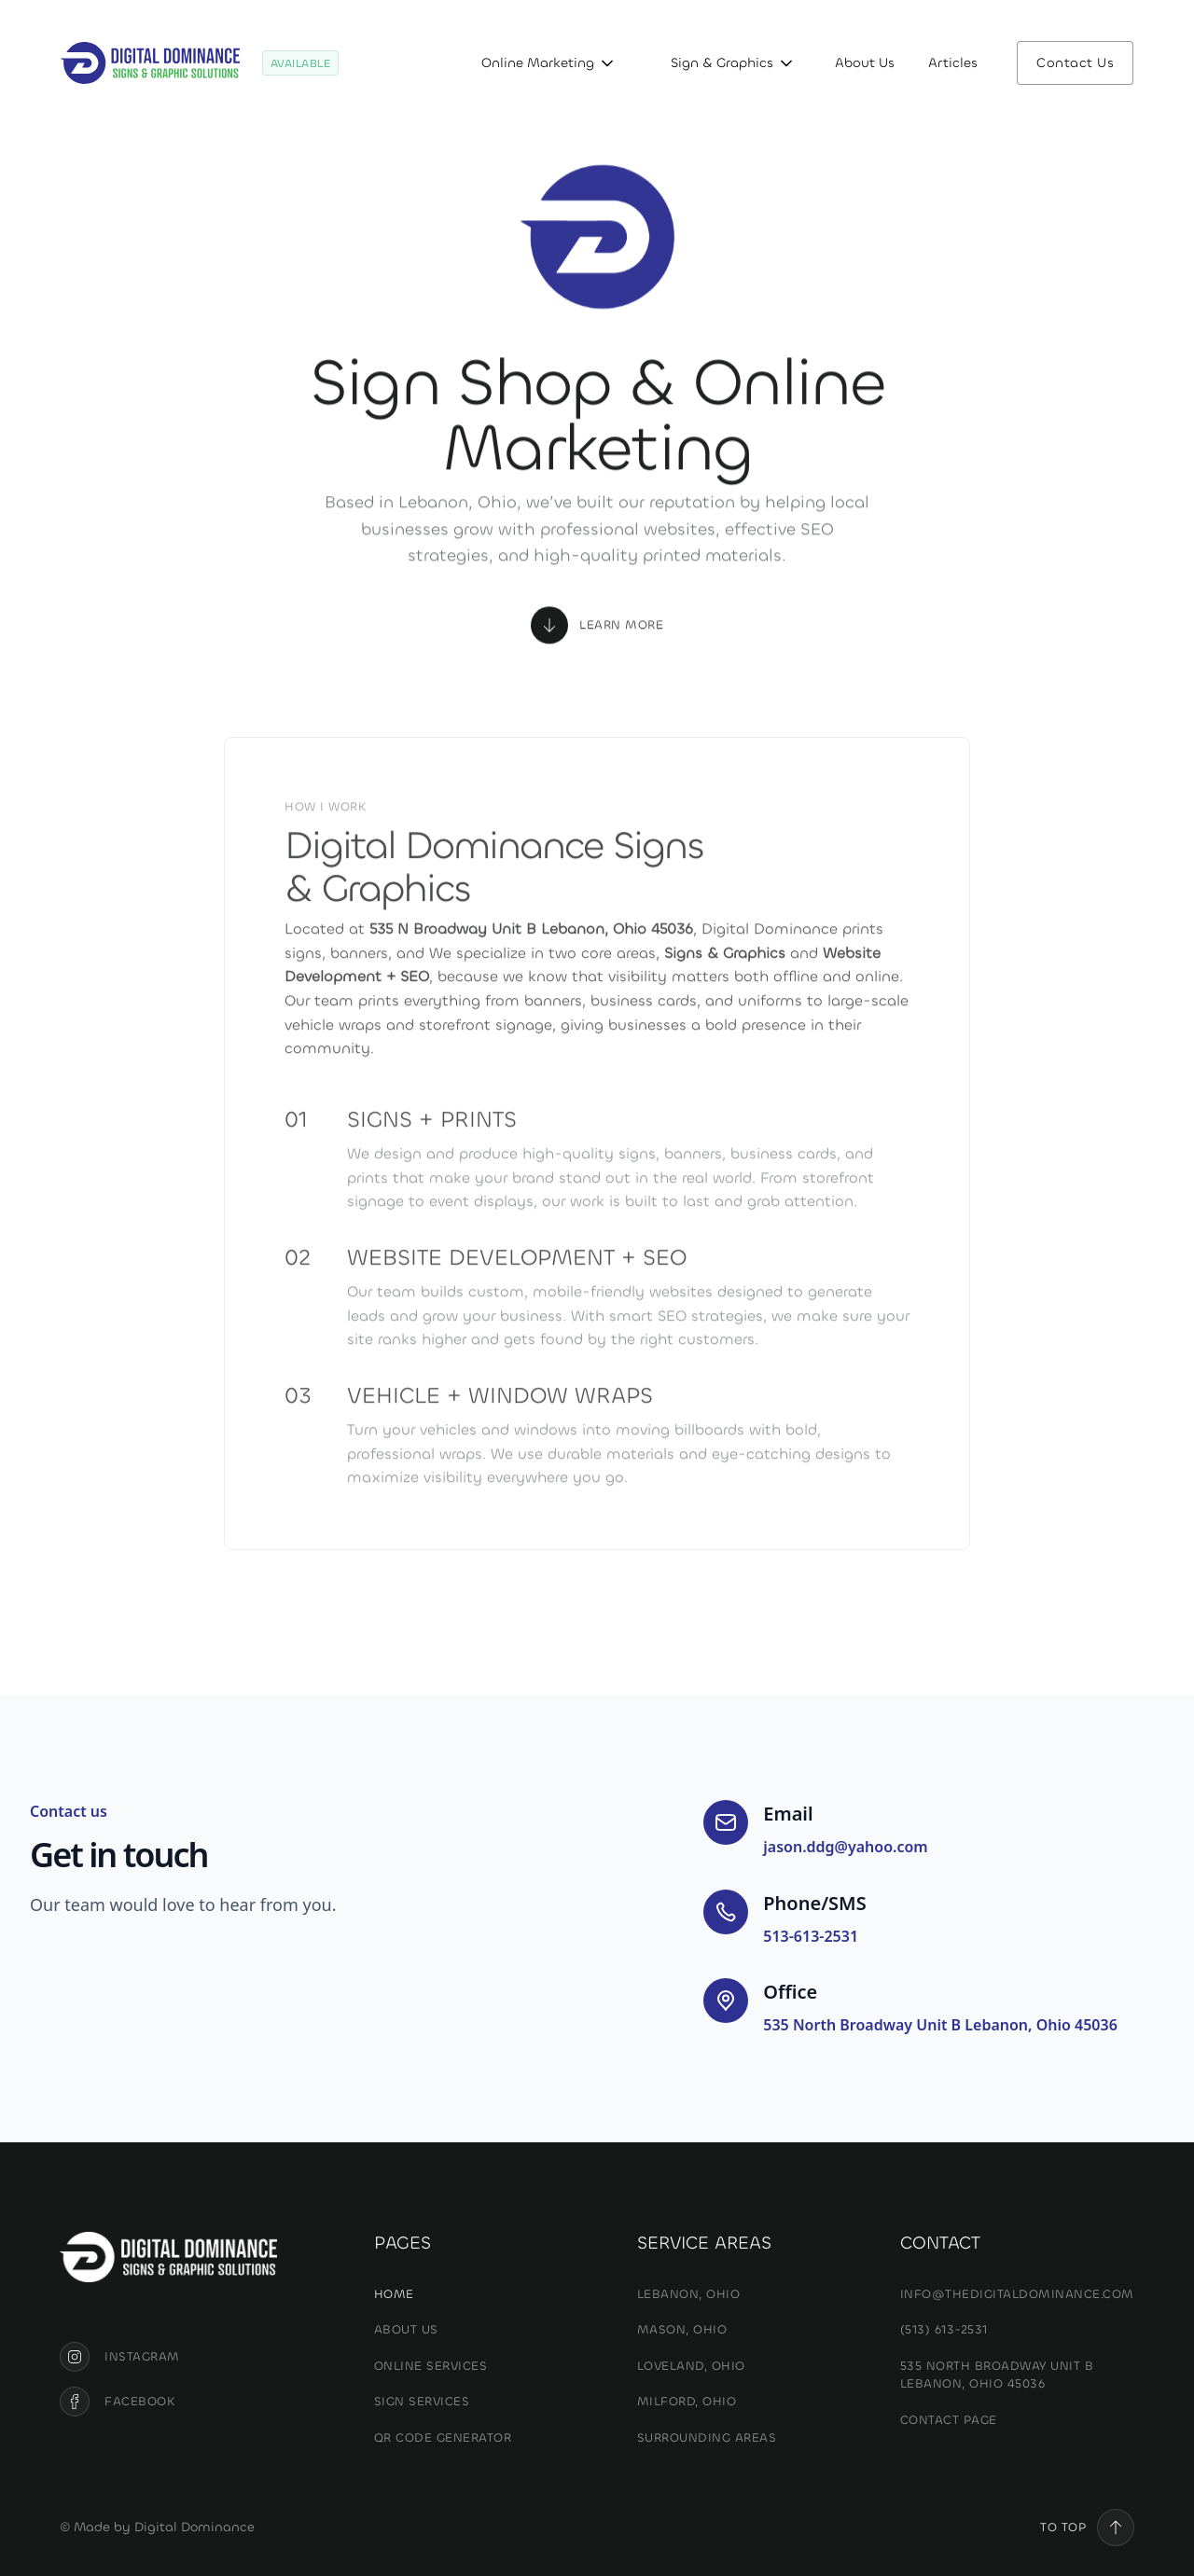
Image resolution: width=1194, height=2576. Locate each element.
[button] (544, 63)
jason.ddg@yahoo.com (845, 1846)
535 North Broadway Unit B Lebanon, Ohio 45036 (940, 2025)
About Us (865, 63)
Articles (953, 63)
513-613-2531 (810, 1936)
